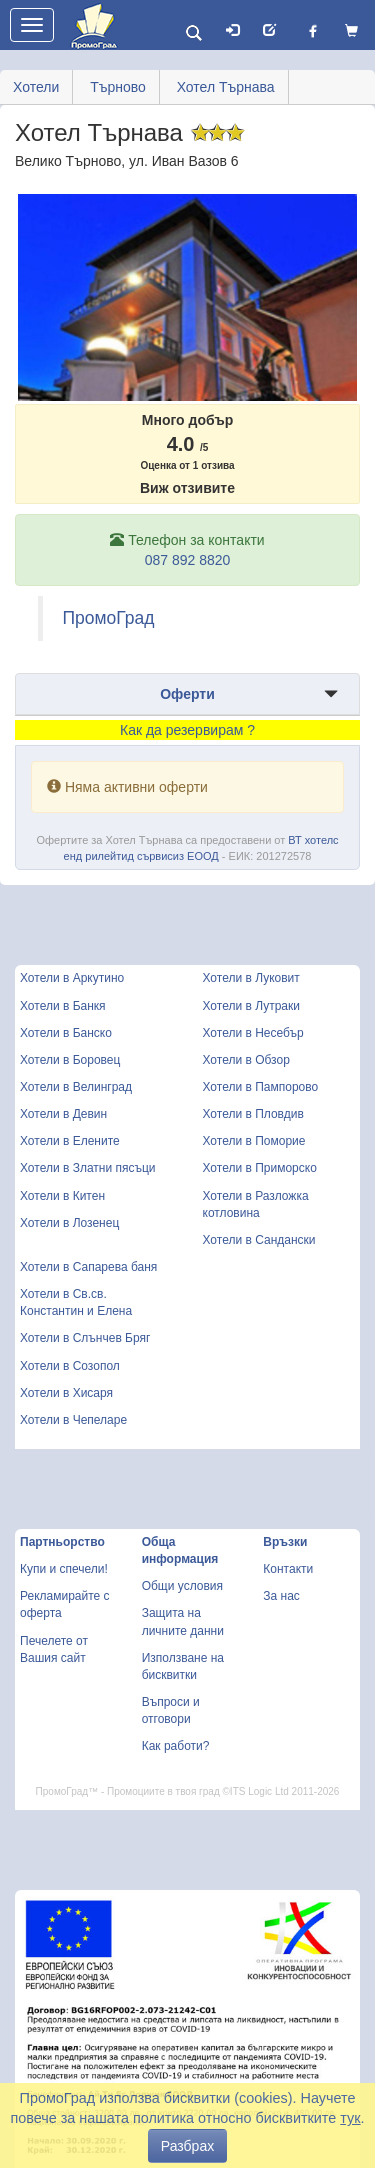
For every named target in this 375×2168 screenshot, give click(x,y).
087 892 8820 (188, 560)
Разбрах (187, 2146)
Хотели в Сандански (259, 1240)
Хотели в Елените (70, 1141)
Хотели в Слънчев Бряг (85, 1338)
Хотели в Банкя (63, 1006)
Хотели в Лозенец (69, 1223)
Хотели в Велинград (76, 1087)
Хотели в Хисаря (66, 1393)
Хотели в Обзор (246, 1060)
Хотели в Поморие (254, 1141)
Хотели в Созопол (70, 1366)
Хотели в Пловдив (253, 1114)
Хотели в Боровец (70, 1060)
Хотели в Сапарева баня (88, 1267)
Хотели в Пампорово (261, 1087)
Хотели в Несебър (253, 1033)
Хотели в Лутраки (251, 1006)
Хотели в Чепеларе (73, 1420)
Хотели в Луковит (251, 978)
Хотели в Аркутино (72, 978)
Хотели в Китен (62, 1196)
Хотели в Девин (63, 1114)
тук (350, 2118)
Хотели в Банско (66, 1033)
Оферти (187, 694)
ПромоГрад (109, 618)
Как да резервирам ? (187, 730)
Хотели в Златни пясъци (88, 1168)
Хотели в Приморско (260, 1168)
